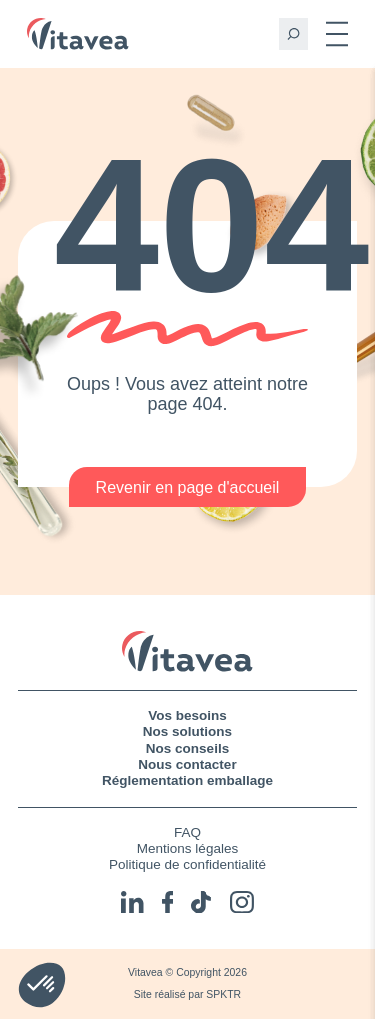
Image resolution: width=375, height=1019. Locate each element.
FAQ (187, 832)
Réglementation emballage (187, 780)
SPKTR (223, 994)
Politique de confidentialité (187, 864)
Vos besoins (187, 715)
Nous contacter (187, 764)
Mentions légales (187, 848)
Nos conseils (187, 748)
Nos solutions (187, 731)
